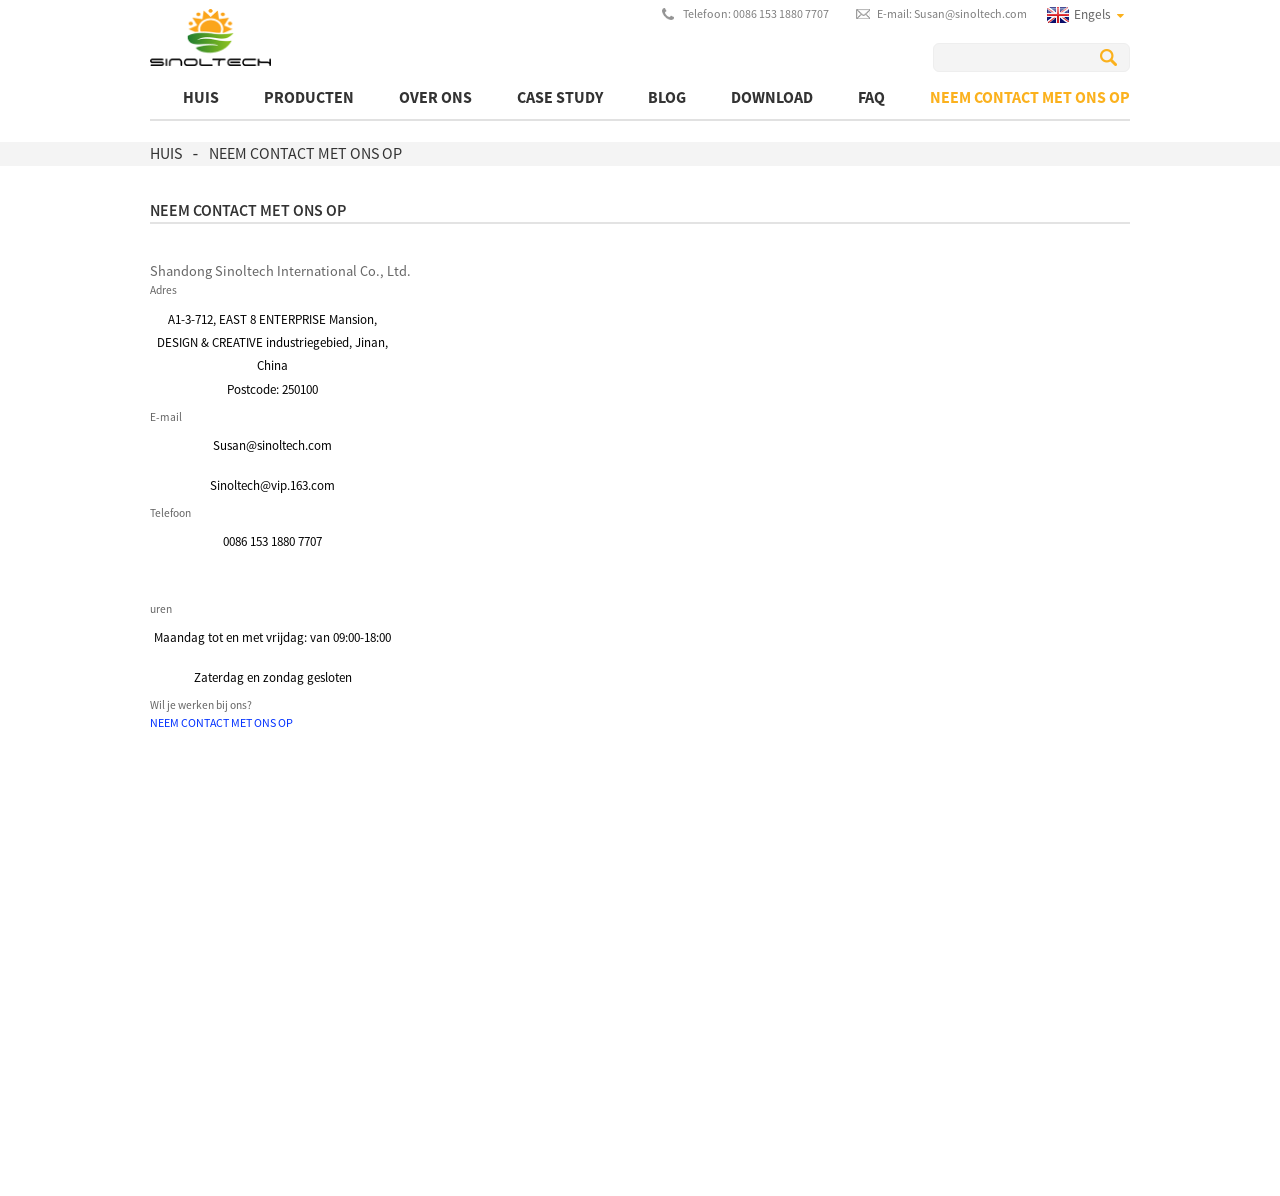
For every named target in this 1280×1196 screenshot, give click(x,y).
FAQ (871, 97)
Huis (201, 97)
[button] (221, 722)
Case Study (560, 97)
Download (772, 97)
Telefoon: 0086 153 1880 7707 (756, 13)
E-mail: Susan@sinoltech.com (952, 13)
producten (309, 97)
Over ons (435, 97)
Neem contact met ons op (1030, 97)
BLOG (667, 97)
